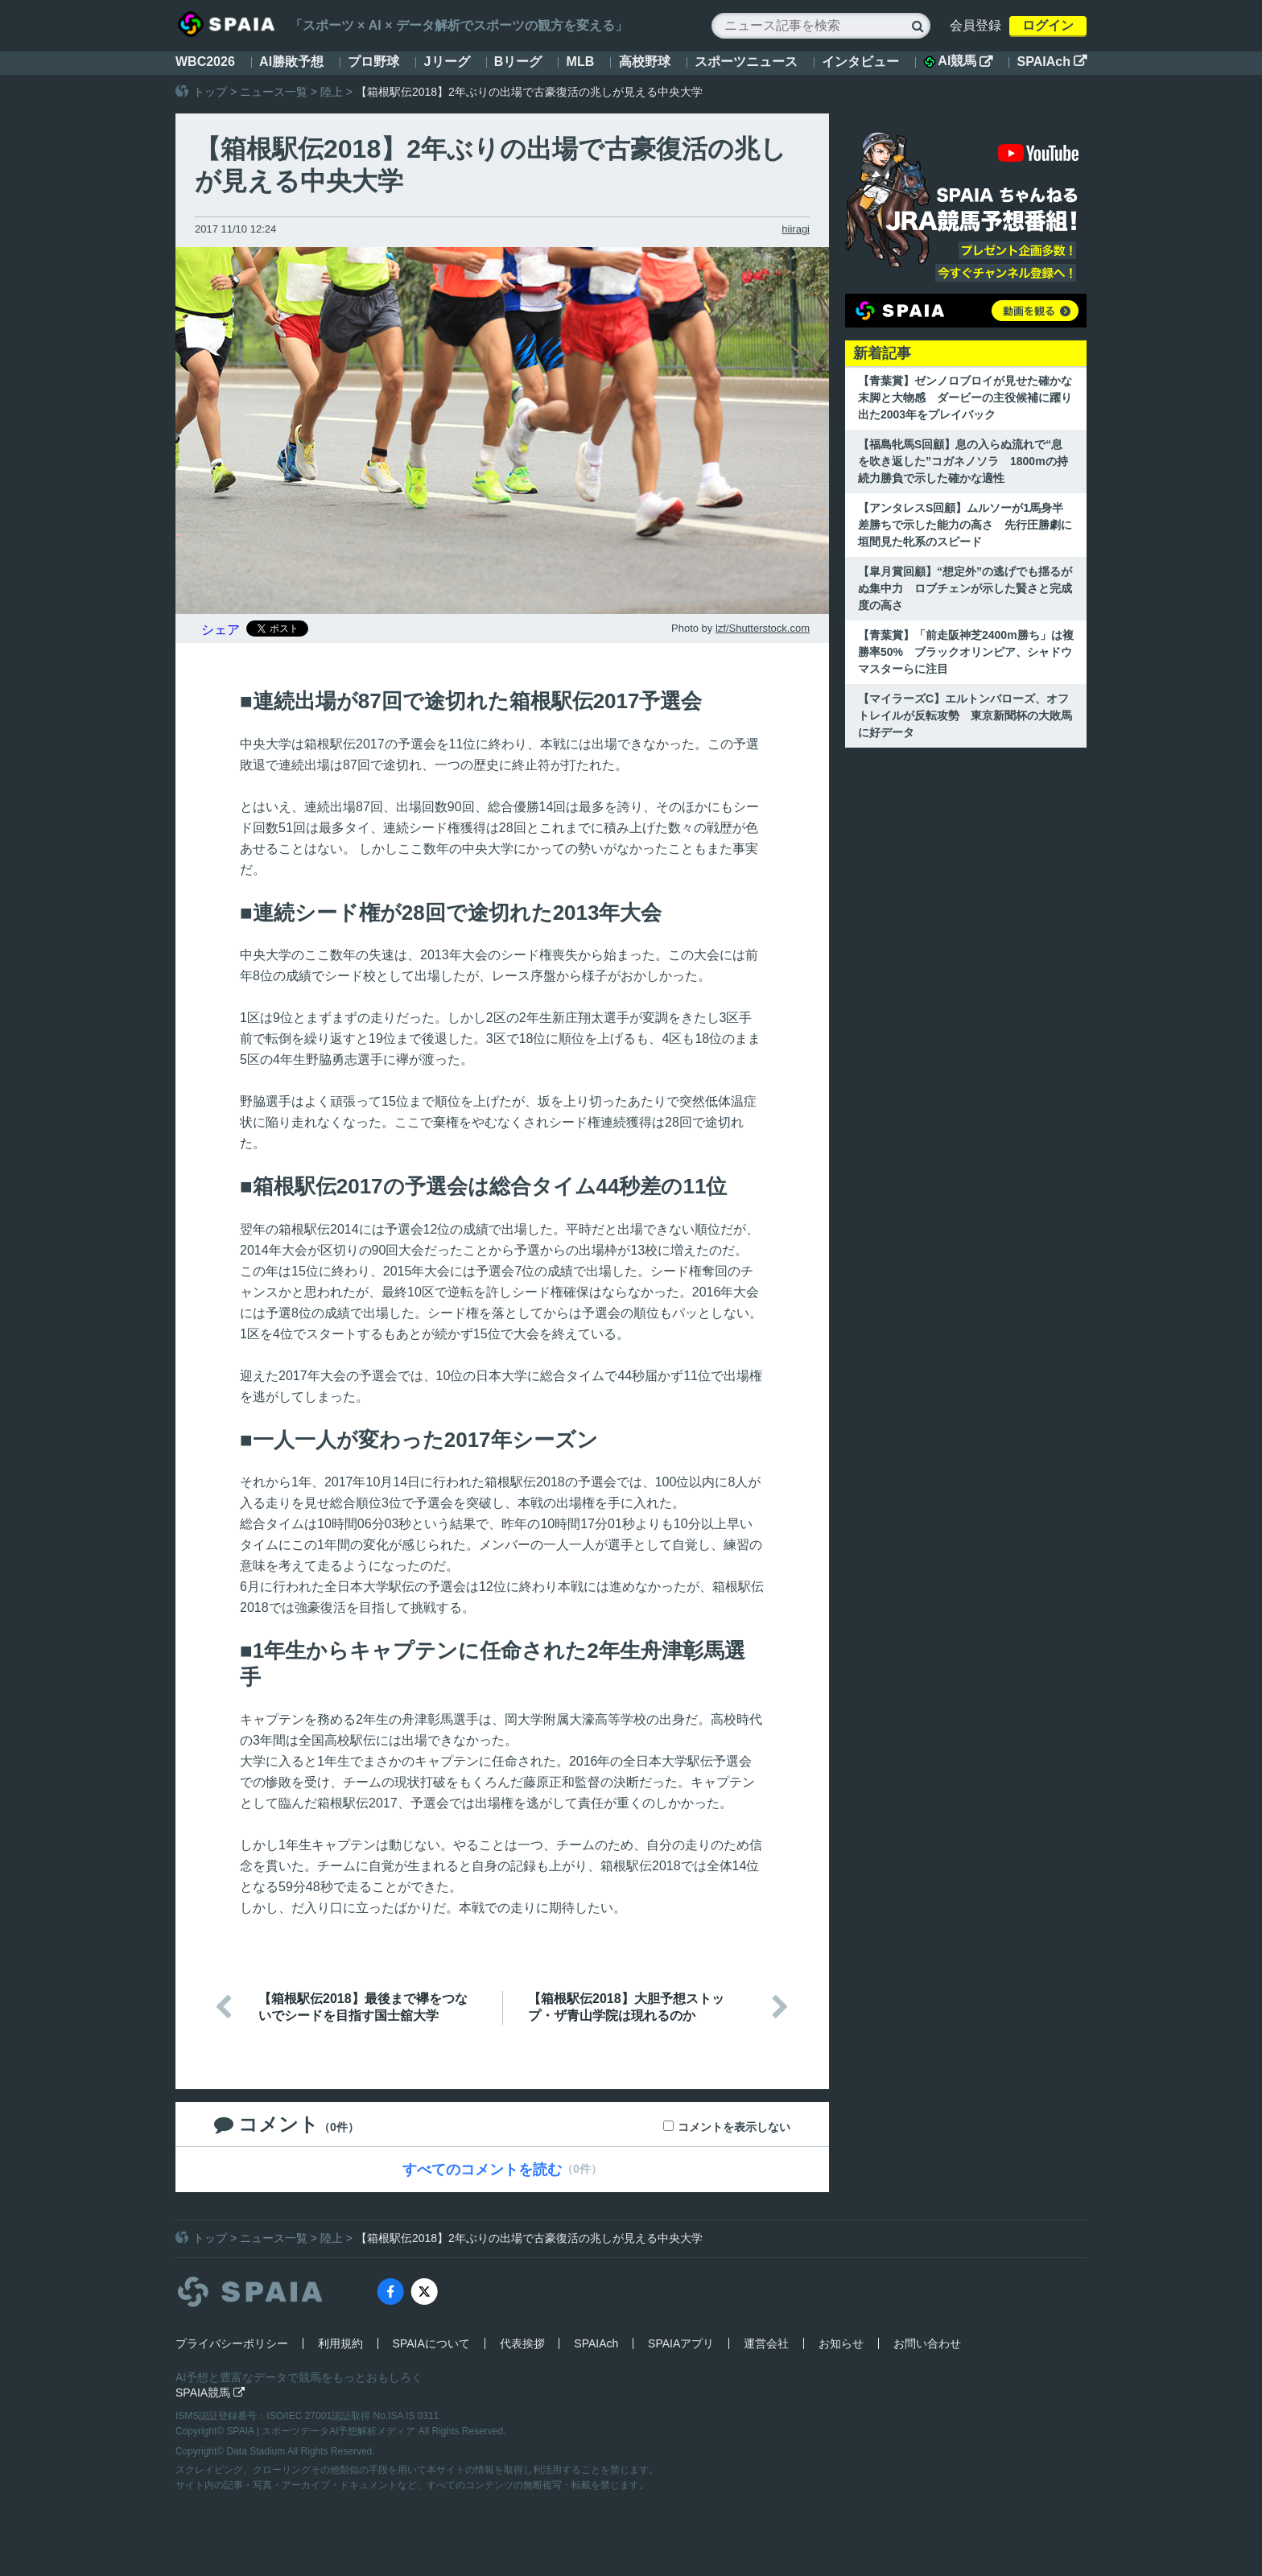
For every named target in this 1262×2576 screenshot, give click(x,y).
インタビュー (860, 61)
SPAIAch (1052, 61)
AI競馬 (957, 61)
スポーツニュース (746, 61)
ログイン (1048, 25)
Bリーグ (518, 61)
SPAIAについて (431, 2343)
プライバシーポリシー (231, 2343)
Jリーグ (447, 61)
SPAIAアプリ (681, 2343)
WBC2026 (205, 61)
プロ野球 (373, 61)
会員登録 (975, 25)
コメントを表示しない (734, 2127)
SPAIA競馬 (210, 2392)
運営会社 (766, 2343)
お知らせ (841, 2343)
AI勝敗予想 (291, 61)
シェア (220, 630)
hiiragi (796, 229)
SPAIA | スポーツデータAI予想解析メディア (323, 2431)
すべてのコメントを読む (482, 2170)
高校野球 (644, 61)
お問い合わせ (927, 2343)
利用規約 (340, 2343)
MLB (581, 61)
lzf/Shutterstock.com (763, 628)
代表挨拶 (522, 2343)
